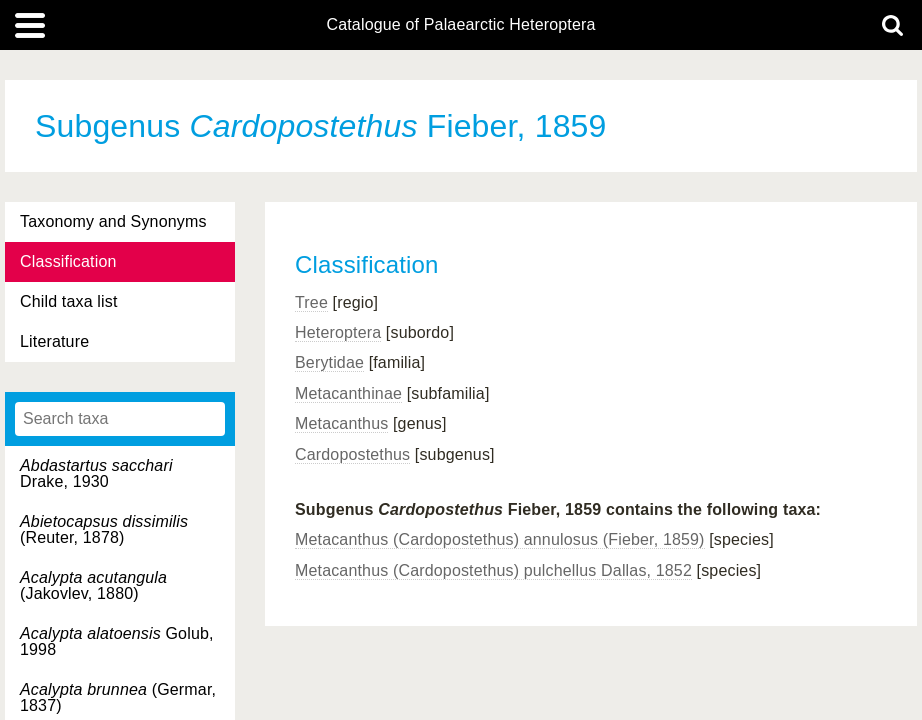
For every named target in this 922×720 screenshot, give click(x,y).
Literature (54, 341)
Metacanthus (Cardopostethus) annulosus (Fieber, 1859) (500, 539)
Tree (311, 302)
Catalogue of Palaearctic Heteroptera (460, 25)
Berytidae (329, 362)
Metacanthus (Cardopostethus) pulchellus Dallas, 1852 (493, 570)
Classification (68, 261)
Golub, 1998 (117, 641)
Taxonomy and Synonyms (113, 221)
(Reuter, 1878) (104, 529)
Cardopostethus (352, 454)
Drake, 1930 (96, 473)
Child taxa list (69, 301)
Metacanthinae (348, 393)
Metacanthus (341, 423)
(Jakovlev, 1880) (93, 585)
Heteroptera (338, 332)
